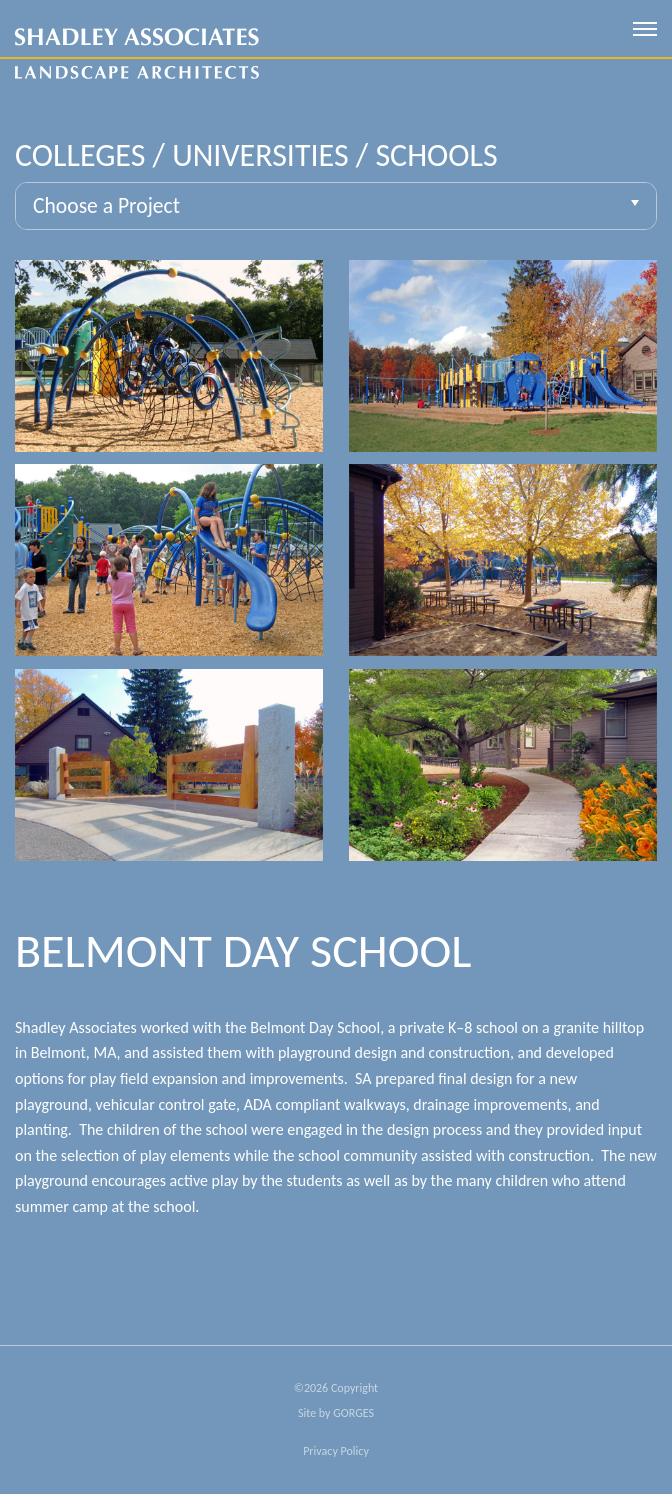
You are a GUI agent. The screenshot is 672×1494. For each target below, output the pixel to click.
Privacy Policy (336, 1451)
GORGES (353, 1413)
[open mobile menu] (645, 29)
